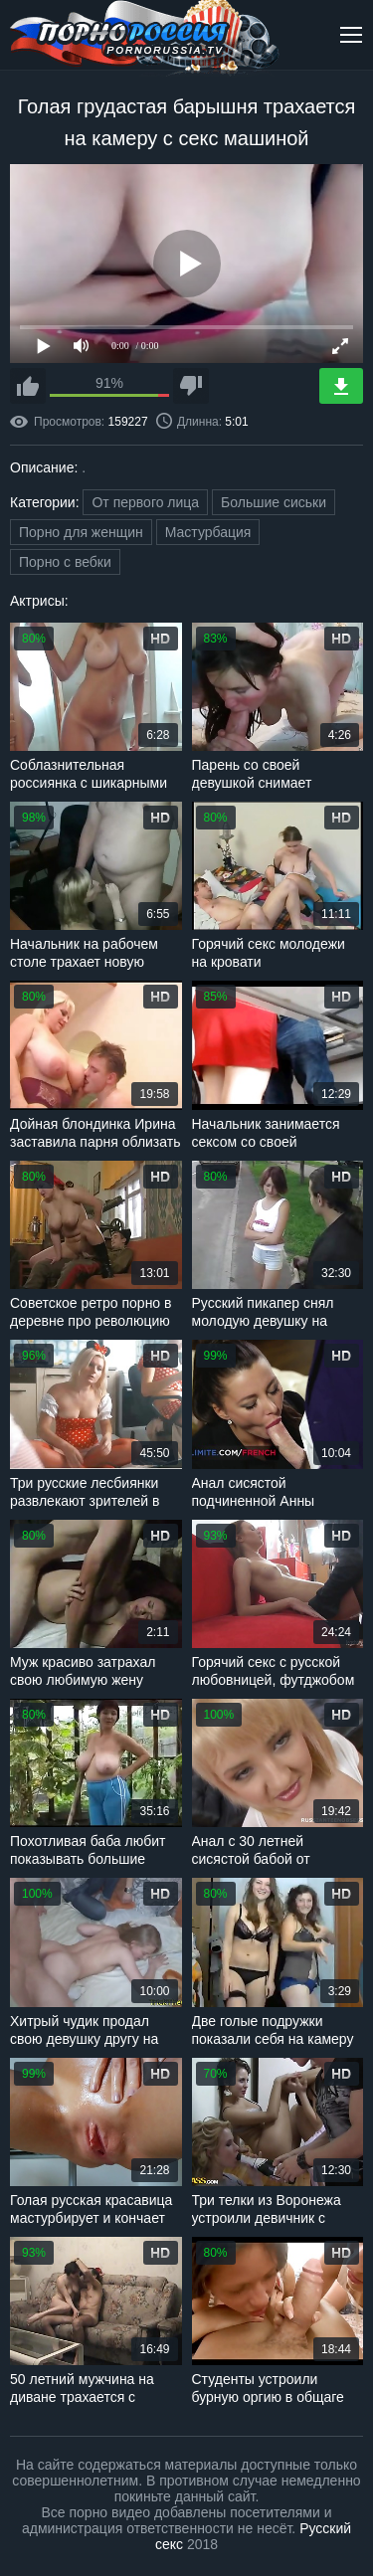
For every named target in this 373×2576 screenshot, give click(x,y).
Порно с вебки (65, 562)
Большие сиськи (273, 502)
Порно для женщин (81, 532)
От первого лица (145, 502)
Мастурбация (208, 532)
